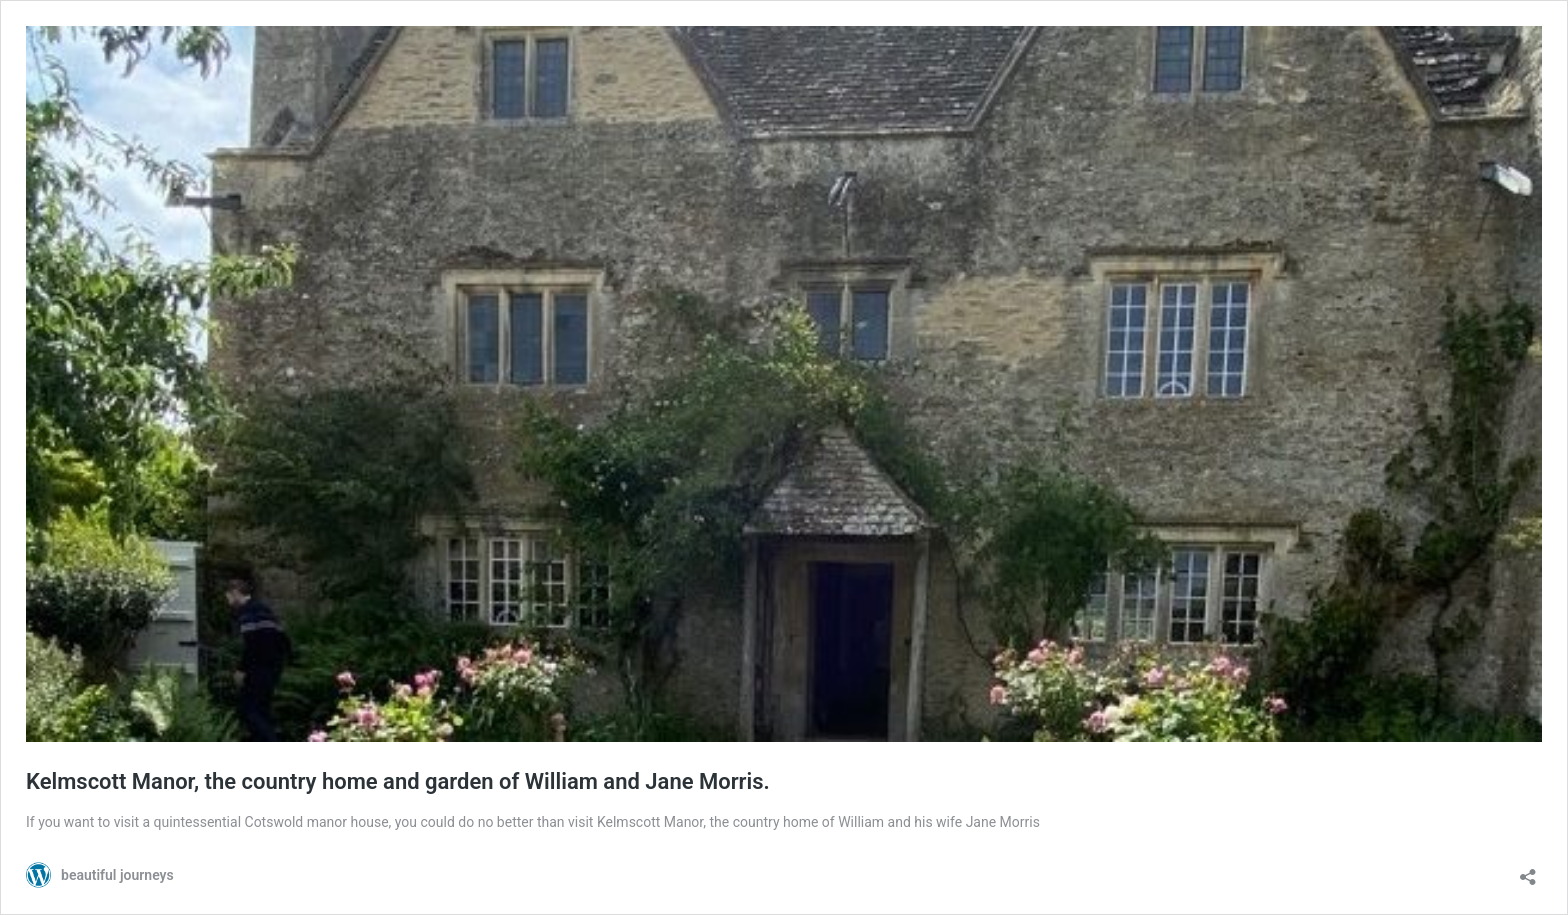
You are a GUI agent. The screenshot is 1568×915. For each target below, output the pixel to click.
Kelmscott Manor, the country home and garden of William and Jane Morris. (398, 781)
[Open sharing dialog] (1528, 870)
